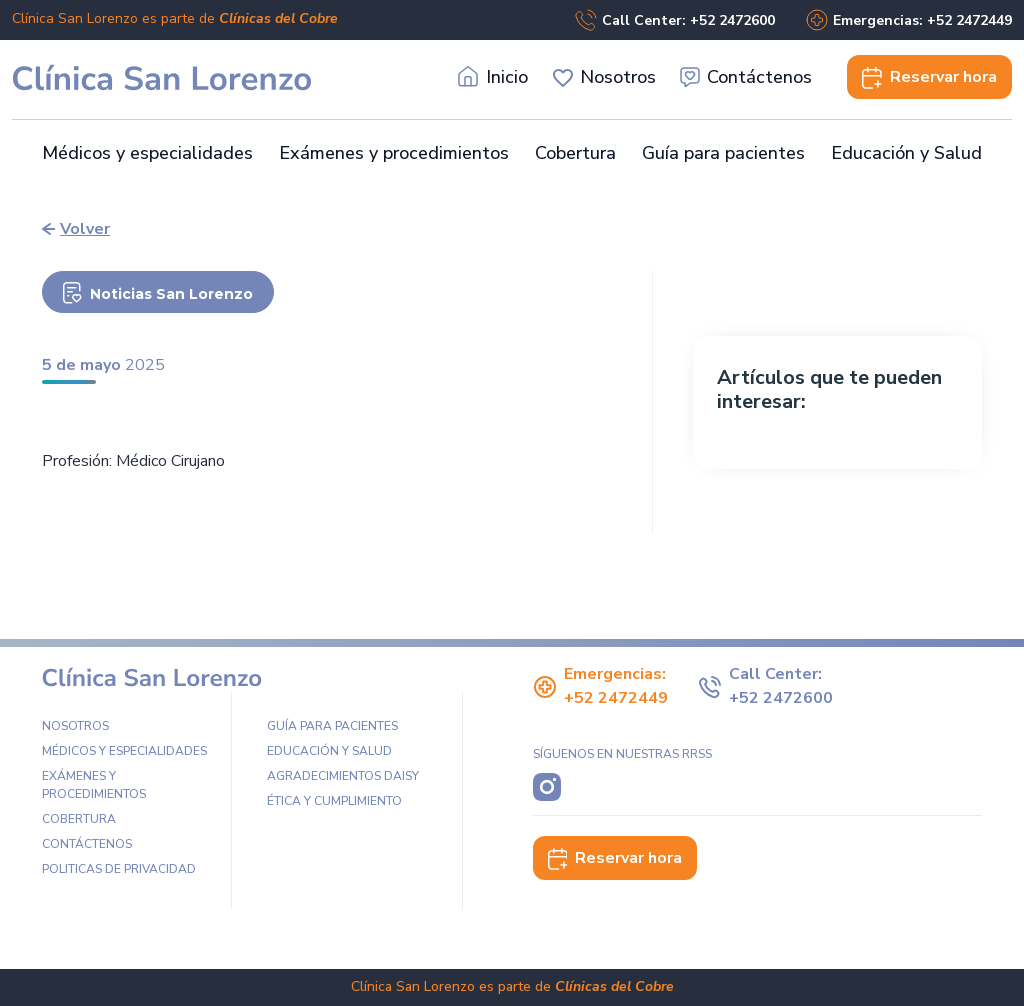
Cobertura (575, 153)
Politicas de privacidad (119, 869)
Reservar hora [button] (615, 858)
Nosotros (604, 77)
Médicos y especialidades (147, 153)
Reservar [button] (929, 77)
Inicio (493, 77)
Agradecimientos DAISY (343, 776)
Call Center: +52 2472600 (674, 20)
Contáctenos (747, 77)
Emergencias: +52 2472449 (908, 20)
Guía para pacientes (723, 153)
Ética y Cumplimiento (334, 801)
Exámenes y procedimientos (394, 153)
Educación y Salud (906, 153)
